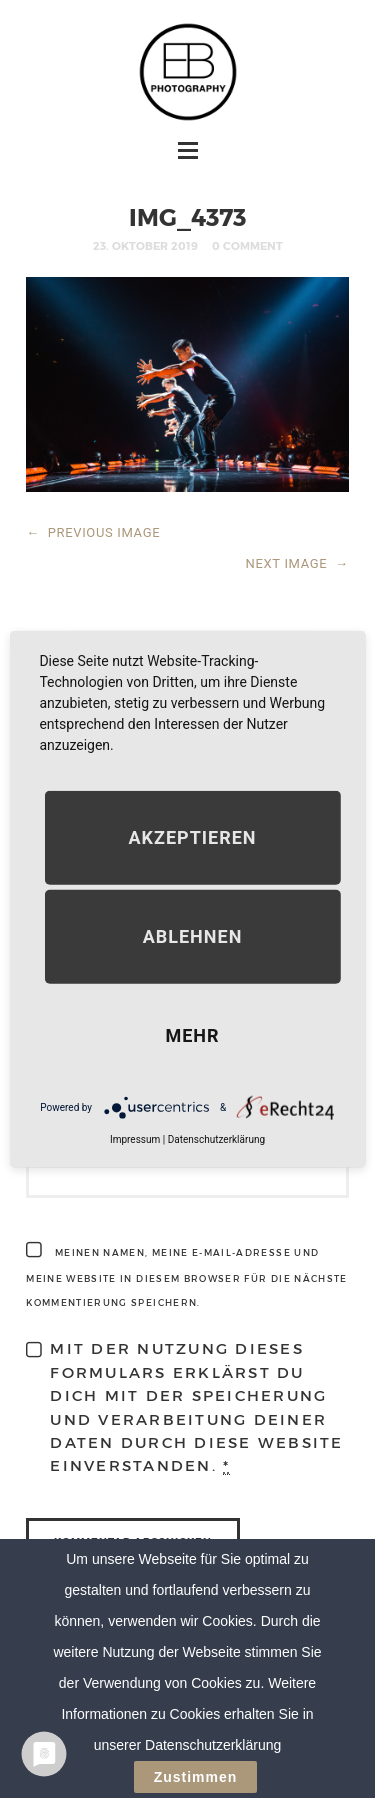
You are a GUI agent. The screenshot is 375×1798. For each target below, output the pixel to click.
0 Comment (247, 245)
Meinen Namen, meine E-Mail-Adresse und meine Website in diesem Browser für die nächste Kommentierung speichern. (186, 1277)
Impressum (135, 1139)
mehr (192, 1035)
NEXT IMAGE (297, 563)
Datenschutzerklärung (216, 1139)
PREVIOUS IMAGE (93, 532)
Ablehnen (193, 936)
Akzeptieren (192, 837)
